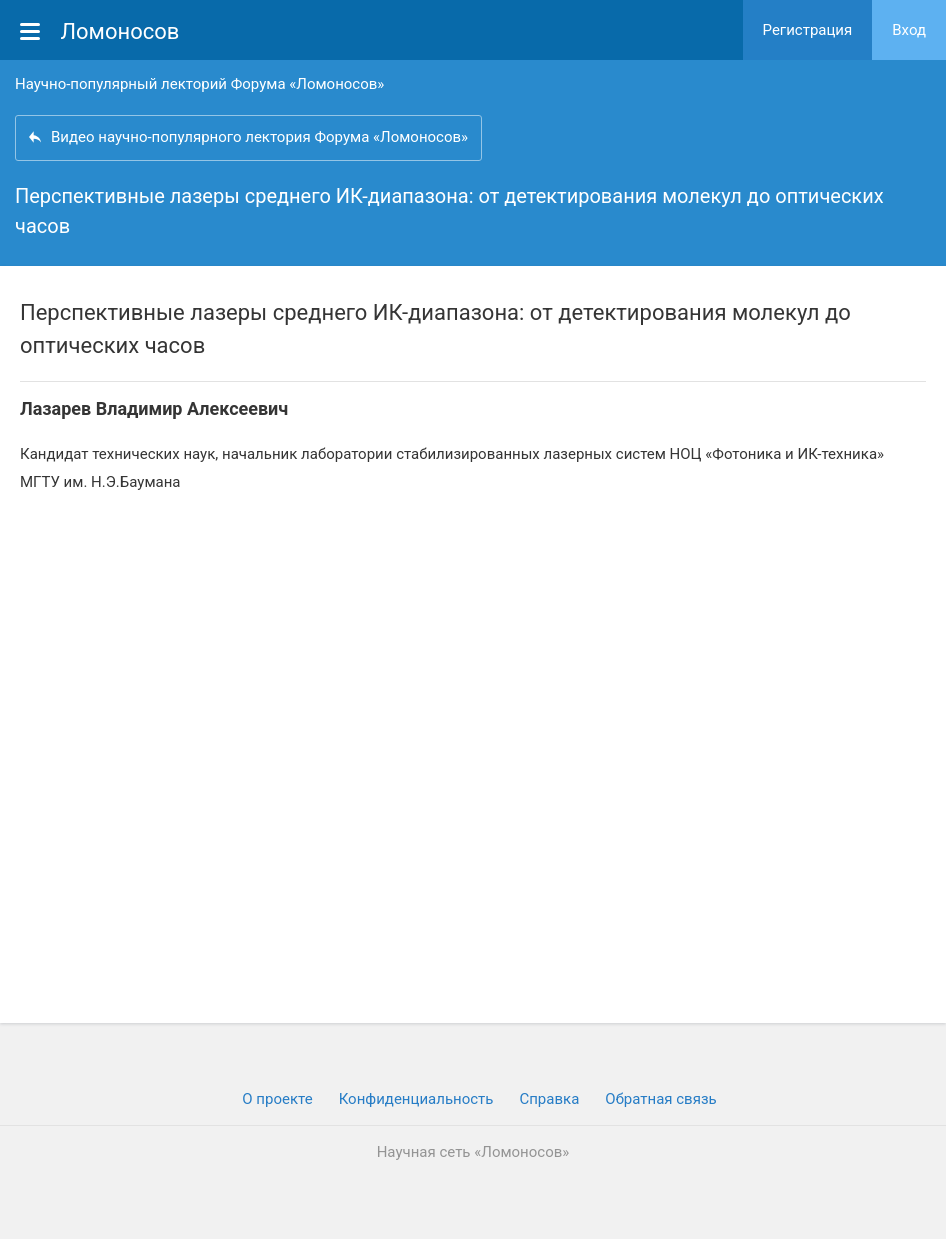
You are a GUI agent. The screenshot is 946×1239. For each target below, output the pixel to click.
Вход (909, 30)
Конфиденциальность (416, 1099)
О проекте (277, 1099)
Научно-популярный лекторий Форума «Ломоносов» (199, 84)
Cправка (549, 1099)
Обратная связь (660, 1099)
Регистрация (808, 30)
